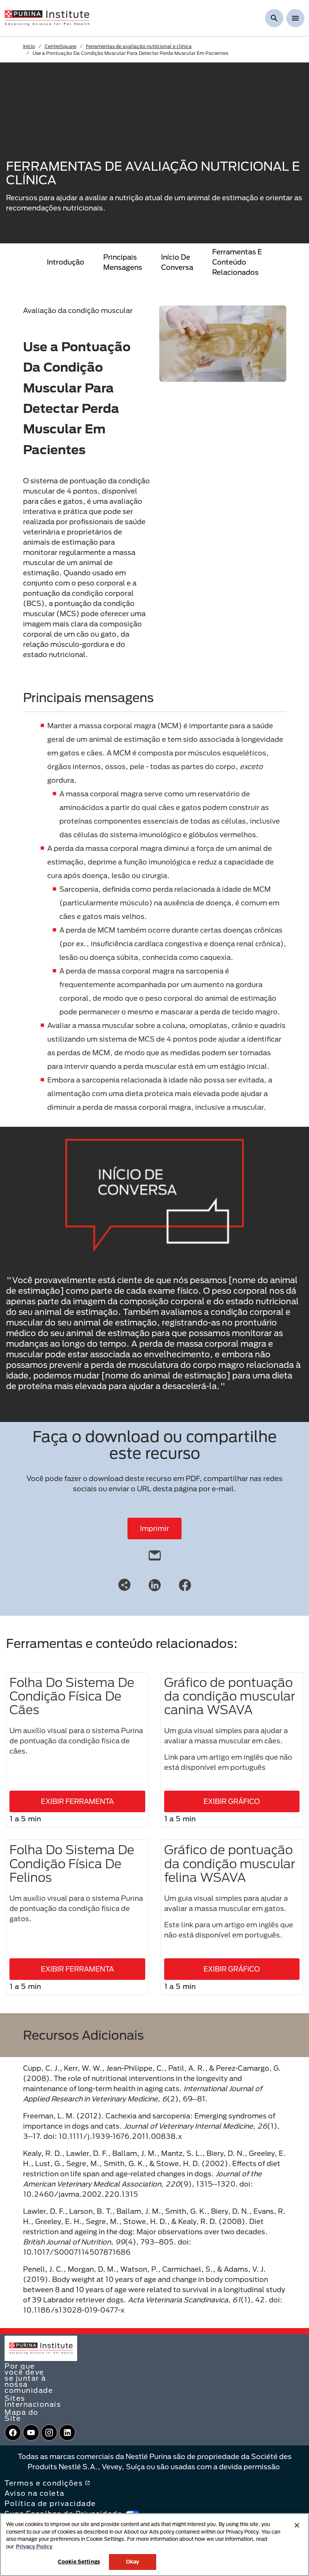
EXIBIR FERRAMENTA (77, 1801)
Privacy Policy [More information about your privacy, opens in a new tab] (34, 2546)
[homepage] (47, 17)
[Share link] (124, 1585)
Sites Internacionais (33, 2401)
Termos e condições (47, 2483)
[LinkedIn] (155, 1584)
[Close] (297, 2525)
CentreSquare (60, 46)
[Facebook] (185, 1584)
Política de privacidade (50, 2503)
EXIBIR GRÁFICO (231, 1801)
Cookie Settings (79, 2562)
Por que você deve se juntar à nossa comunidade (29, 2378)
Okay (133, 2562)
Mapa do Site (22, 2415)
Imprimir (154, 1528)
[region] (154, 2544)
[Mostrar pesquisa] (274, 18)
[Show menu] (295, 18)
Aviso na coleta (35, 2493)
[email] (155, 1554)
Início (29, 46)
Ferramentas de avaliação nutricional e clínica (139, 46)
